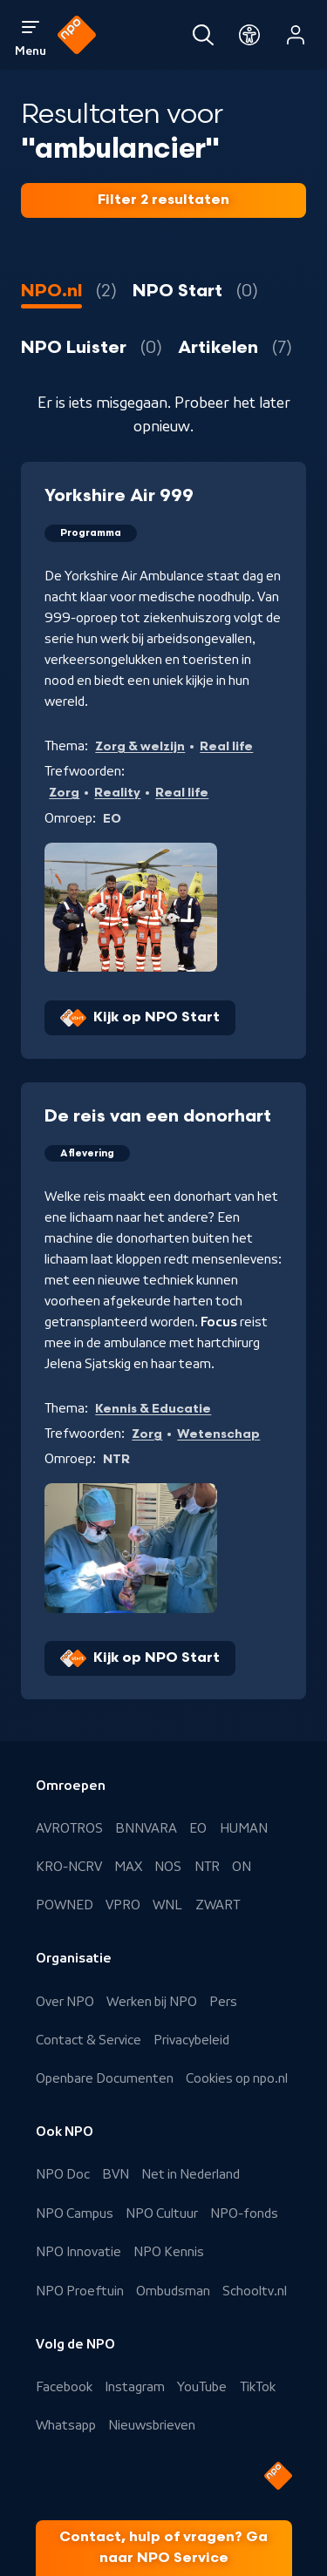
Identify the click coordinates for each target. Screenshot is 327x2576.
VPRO (123, 1905)
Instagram (135, 2387)
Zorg (64, 792)
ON (241, 1867)
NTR (207, 1867)
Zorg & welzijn (140, 746)
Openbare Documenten (105, 2078)
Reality (117, 792)
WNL (167, 1905)
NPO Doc (63, 2174)
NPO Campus (74, 2213)
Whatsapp (66, 2425)
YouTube (202, 2387)
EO (198, 1828)
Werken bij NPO (151, 2002)
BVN (115, 2174)
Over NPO (65, 2002)
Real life (226, 746)
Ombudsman (173, 2291)
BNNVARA (146, 1828)
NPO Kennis (168, 2252)
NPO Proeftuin (80, 2291)
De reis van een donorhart (157, 1116)
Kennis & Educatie (153, 1408)
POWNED (64, 1905)
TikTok (258, 2387)
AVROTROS (69, 1828)
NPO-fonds (244, 2213)
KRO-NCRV (69, 1867)
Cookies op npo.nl (237, 2078)
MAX (128, 1867)
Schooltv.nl (254, 2291)
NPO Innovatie (78, 2252)
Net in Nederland (190, 2174)
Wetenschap (218, 1434)
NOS (167, 1867)
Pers (223, 2002)
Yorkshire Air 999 (119, 495)
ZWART (217, 1905)
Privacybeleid (191, 2040)
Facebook (64, 2387)
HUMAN (244, 1828)
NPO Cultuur (162, 2213)
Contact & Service (88, 2040)
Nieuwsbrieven (151, 2425)
